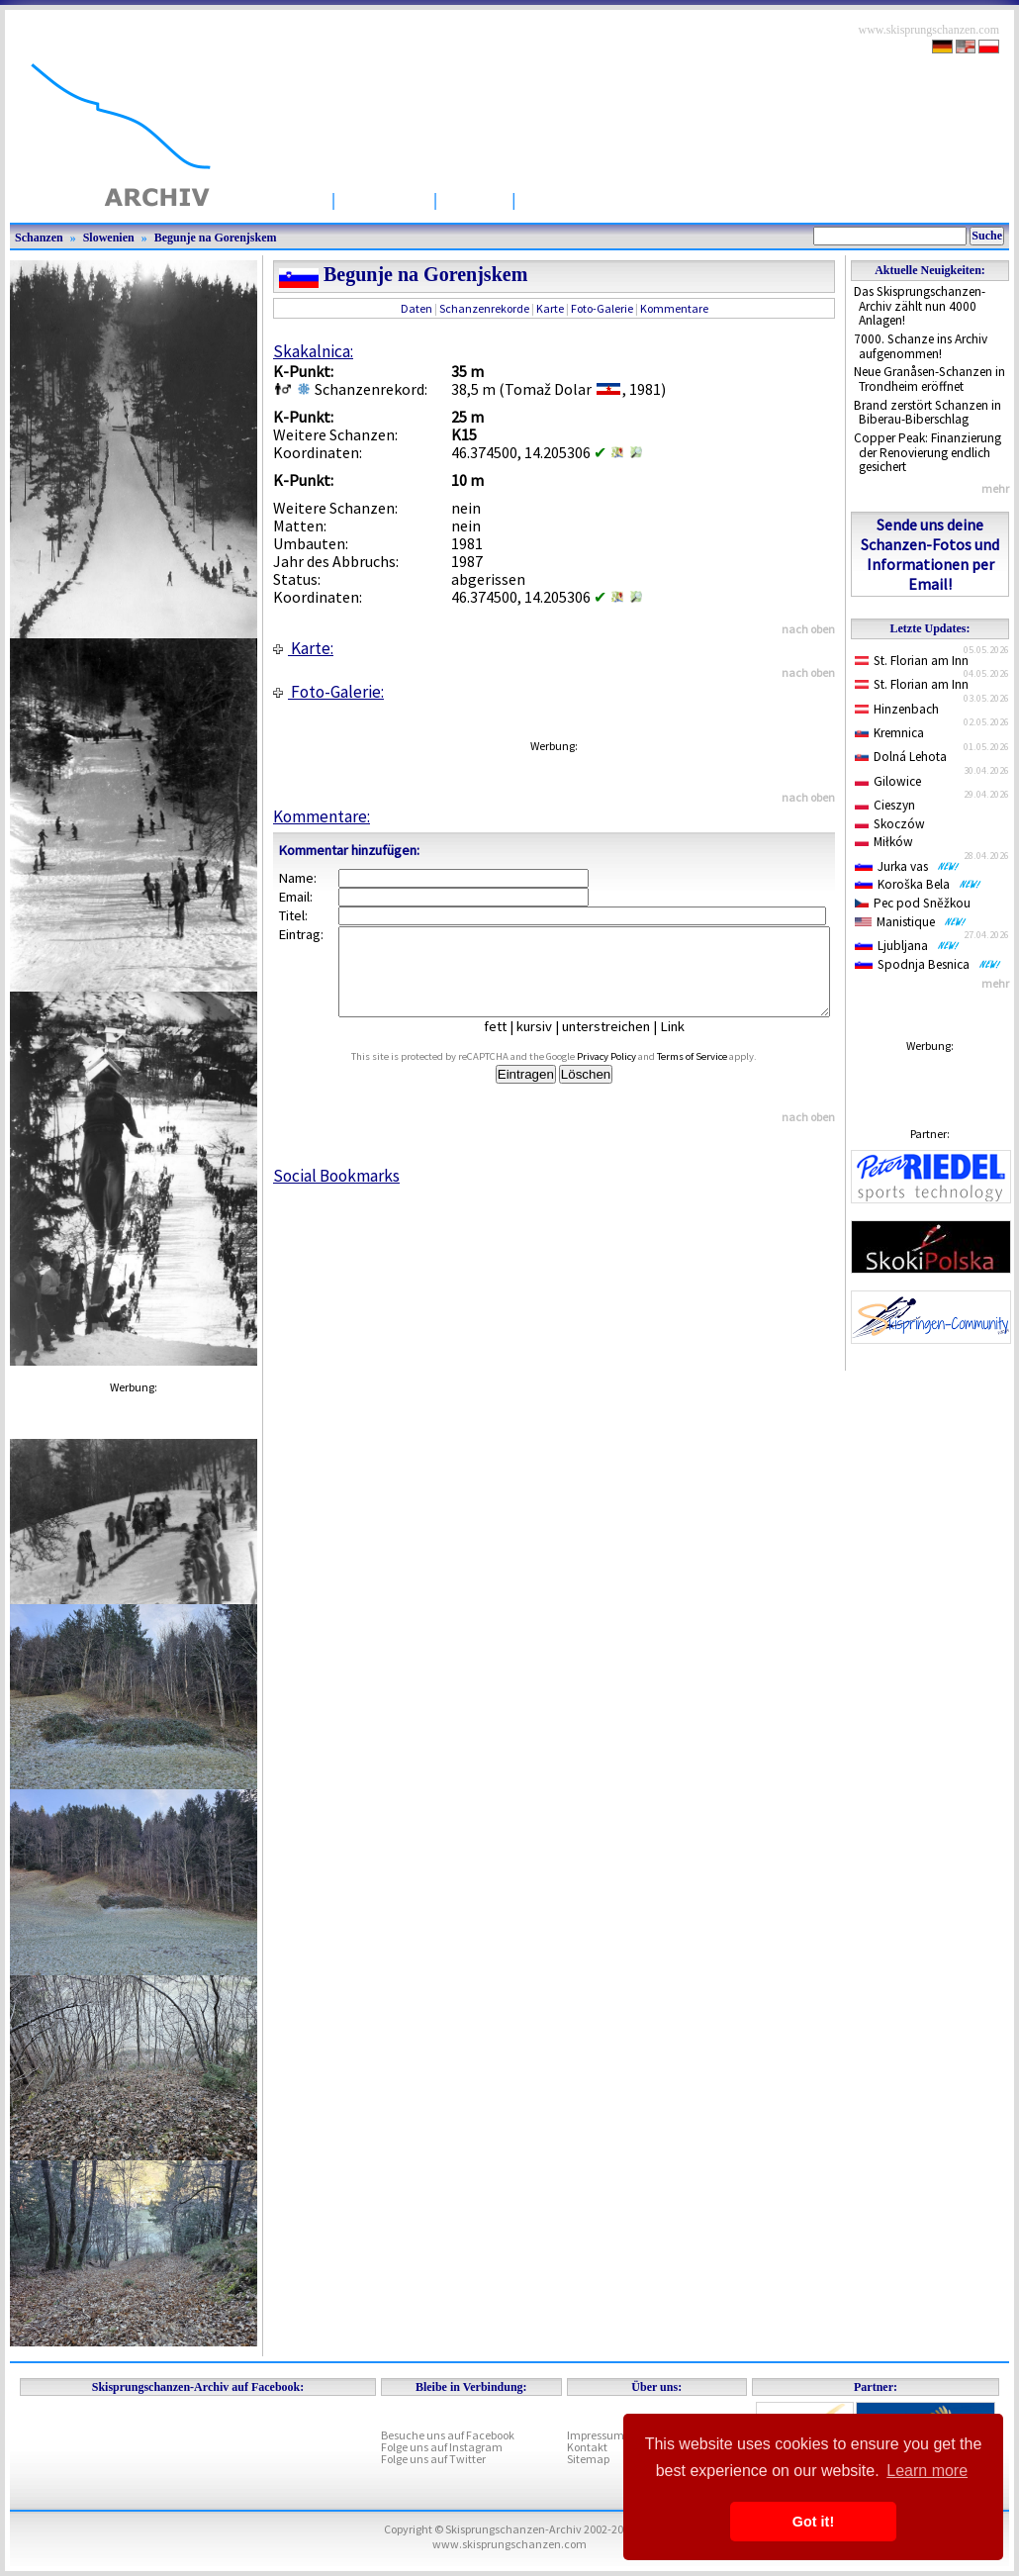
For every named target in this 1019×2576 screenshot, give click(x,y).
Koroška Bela (918, 884)
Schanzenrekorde (484, 308)
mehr (995, 488)
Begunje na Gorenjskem (215, 237)
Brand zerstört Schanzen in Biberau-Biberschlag (927, 413)
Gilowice (888, 781)
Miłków (884, 841)
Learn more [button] (927, 2470)
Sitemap (588, 2458)
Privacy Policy (629, 1074)
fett (510, 1044)
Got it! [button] (813, 2521)
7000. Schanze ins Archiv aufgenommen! (920, 346)
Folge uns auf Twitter (433, 2458)
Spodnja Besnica (928, 964)
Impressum (595, 2435)
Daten (416, 308)
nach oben (808, 628)
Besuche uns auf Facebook (447, 2435)
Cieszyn (885, 805)
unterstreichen (621, 1044)
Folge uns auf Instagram (442, 2446)
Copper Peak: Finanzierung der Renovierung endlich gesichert (927, 452)
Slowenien (109, 237)
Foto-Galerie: (328, 692)
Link (687, 1044)
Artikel (474, 199)
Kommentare (674, 308)
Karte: (303, 648)
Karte (550, 308)
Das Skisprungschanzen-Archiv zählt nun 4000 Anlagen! (919, 306)
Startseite (281, 199)
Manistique (911, 921)
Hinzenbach (897, 709)
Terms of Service (715, 1074)
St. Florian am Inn (912, 660)
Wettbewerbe (581, 199)
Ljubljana (907, 945)
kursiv (549, 1044)
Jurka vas (907, 866)
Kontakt (587, 2446)
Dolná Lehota (901, 756)
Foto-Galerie (602, 308)
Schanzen (384, 199)
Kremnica (889, 732)
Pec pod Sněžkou (913, 903)
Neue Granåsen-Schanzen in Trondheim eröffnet (929, 379)
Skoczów (890, 823)
